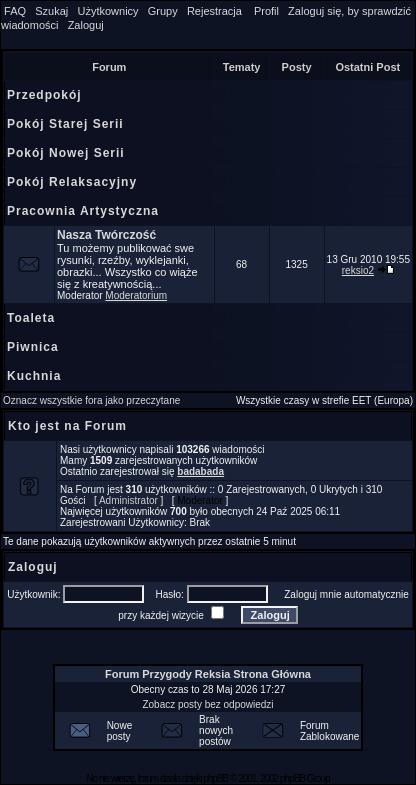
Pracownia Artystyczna (83, 211)
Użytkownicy (107, 11)
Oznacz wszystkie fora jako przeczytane (91, 400)
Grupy (163, 11)
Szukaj (51, 11)
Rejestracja (214, 11)
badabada (200, 471)
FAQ (15, 11)
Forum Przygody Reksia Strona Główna (208, 674)
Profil (266, 11)
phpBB (215, 778)
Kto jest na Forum (67, 426)
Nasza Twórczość (106, 235)
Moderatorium (136, 295)
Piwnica (33, 347)
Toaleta (31, 318)
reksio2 (358, 270)
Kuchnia (34, 376)
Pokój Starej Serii (65, 124)
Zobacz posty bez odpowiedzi (207, 704)
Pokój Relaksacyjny (72, 182)
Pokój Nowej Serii (66, 153)
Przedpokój (44, 95)
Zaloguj (86, 25)
